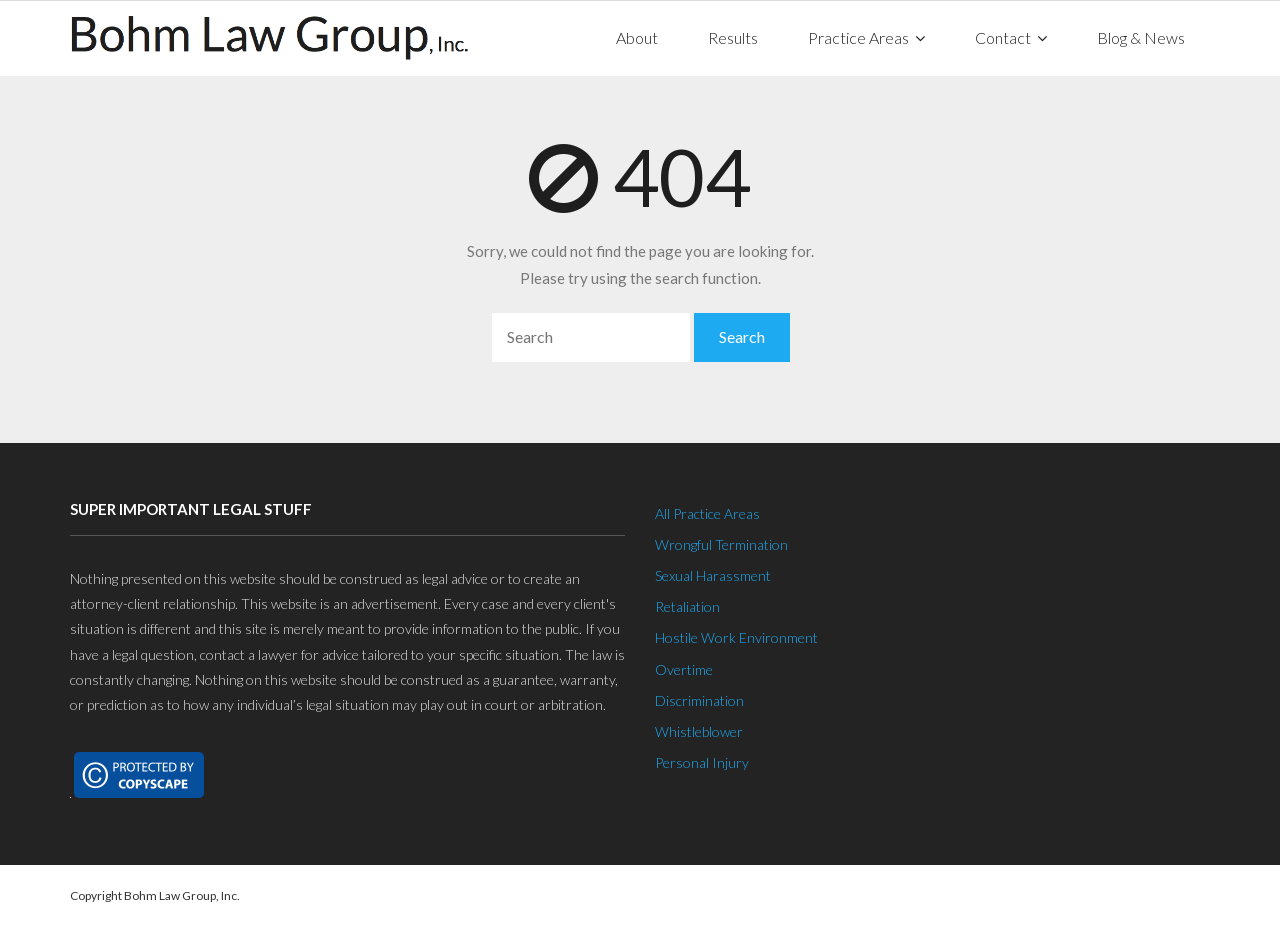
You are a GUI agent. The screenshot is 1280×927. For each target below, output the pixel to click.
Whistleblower (699, 731)
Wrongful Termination (721, 544)
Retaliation (687, 606)
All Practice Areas (707, 513)
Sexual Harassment (713, 575)
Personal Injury (702, 762)
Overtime (684, 669)
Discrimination (699, 700)
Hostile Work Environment (736, 637)
